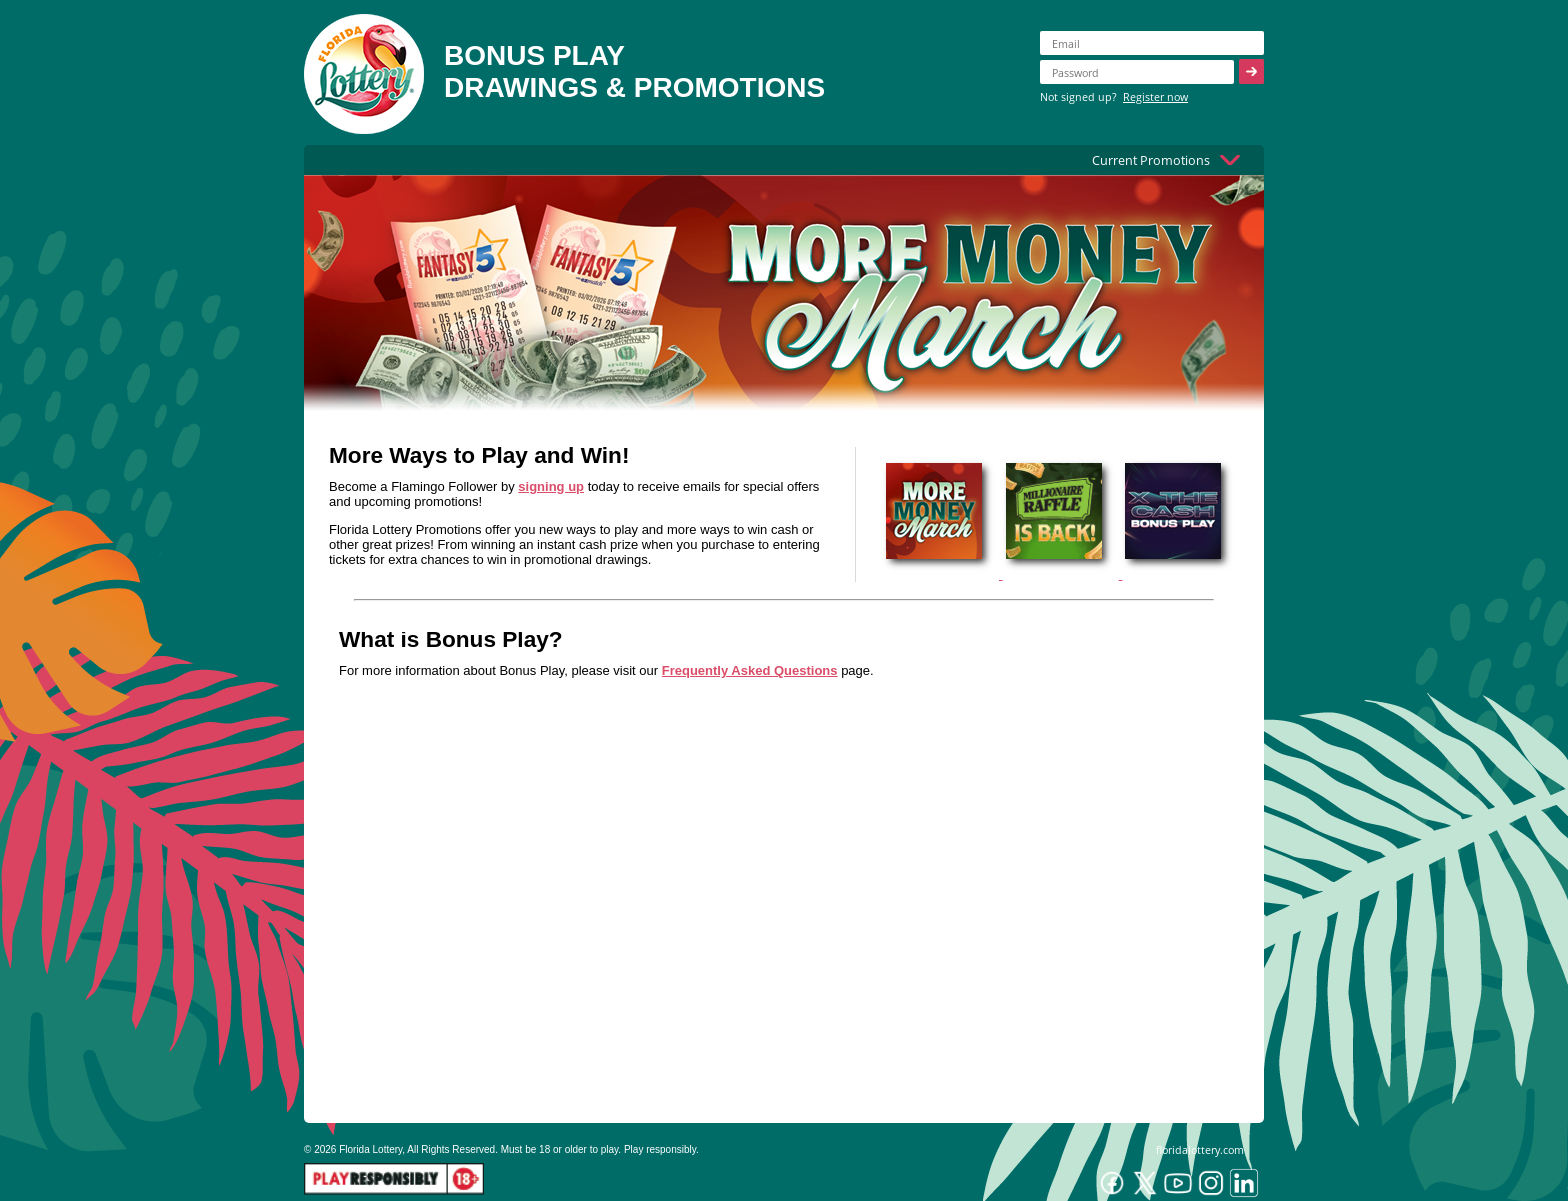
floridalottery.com (1200, 1149)
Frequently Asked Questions (750, 670)
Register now (1155, 96)
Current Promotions (1151, 160)
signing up (551, 486)
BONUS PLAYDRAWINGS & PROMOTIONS (634, 71)
